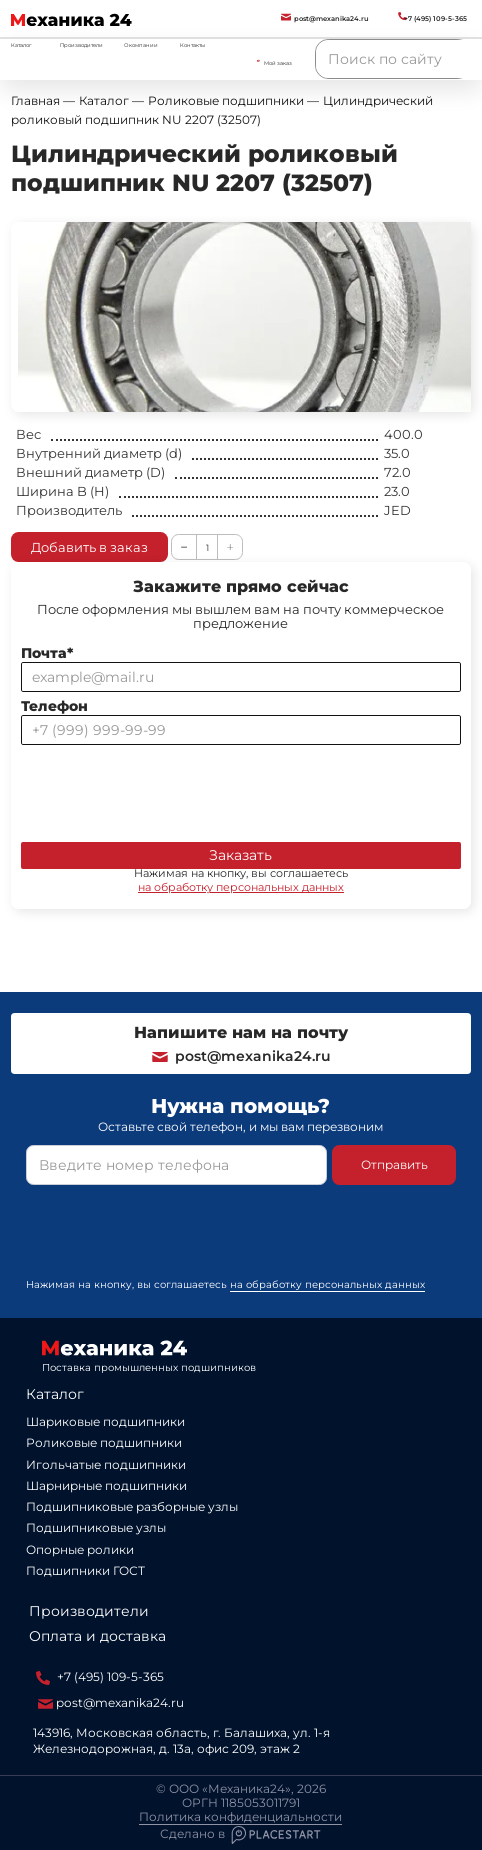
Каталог (55, 1394)
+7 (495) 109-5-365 (100, 1677)
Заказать (240, 855)
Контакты (192, 45)
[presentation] (173, 789)
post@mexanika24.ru (240, 1056)
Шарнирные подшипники (106, 1485)
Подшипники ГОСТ (85, 1570)
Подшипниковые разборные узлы (132, 1506)
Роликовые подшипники (104, 1442)
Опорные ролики (80, 1549)
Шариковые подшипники (105, 1421)
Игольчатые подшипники (106, 1464)
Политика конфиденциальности (240, 1817)
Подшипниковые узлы (96, 1527)
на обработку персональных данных (241, 887)
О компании (141, 45)
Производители (81, 45)
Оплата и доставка (97, 1636)
